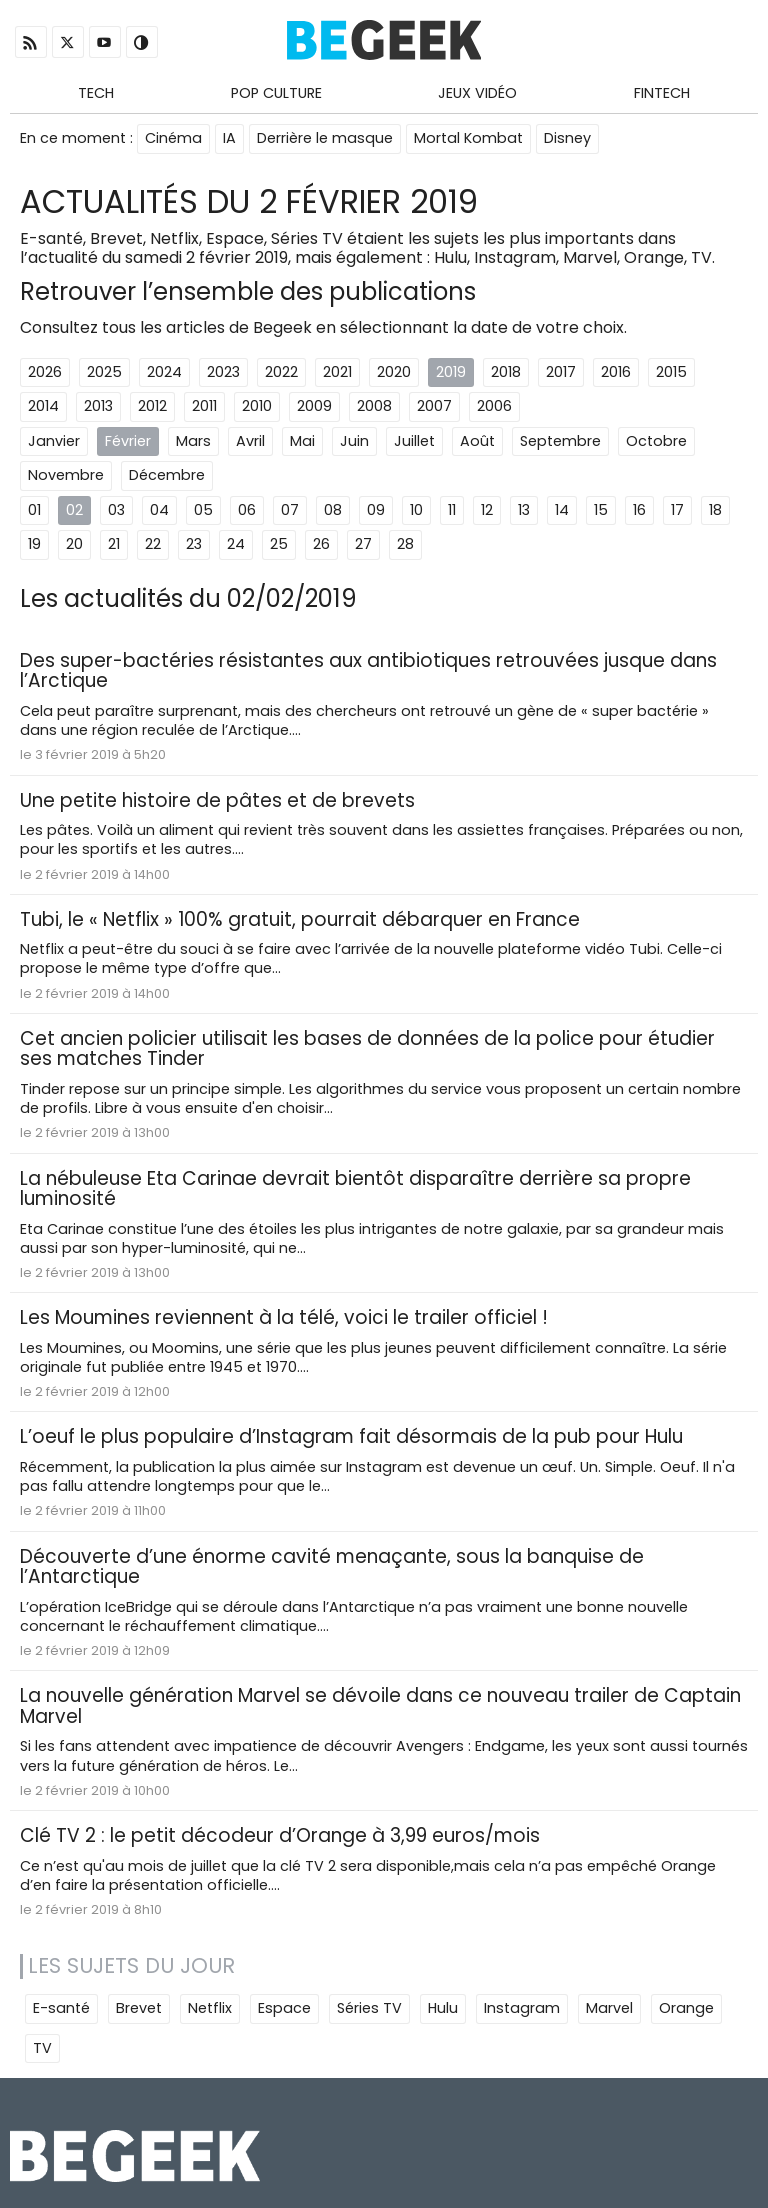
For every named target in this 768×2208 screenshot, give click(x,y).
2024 (164, 372)
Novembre (66, 475)
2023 (223, 372)
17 (677, 510)
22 (153, 544)
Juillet (414, 441)
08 (333, 510)
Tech (96, 93)
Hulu (443, 2008)
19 (34, 544)
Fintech (662, 93)
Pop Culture (276, 93)
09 (376, 510)
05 (203, 510)
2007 (434, 406)
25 (279, 544)
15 (601, 510)
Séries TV (369, 2008)
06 (247, 510)
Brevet (139, 2008)
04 (159, 510)
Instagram (522, 2008)
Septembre (560, 441)
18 (715, 510)
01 (34, 510)
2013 (98, 406)
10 (416, 510)
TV (42, 2048)
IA (229, 138)
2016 (616, 372)
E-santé (61, 2008)
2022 (281, 372)
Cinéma (173, 138)
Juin (354, 441)
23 (194, 544)
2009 (314, 406)
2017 (561, 372)
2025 (104, 372)
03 (116, 510)
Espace (284, 2008)
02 (74, 510)
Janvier (54, 441)
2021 (337, 372)
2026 (45, 372)
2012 (152, 406)
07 (290, 510)
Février (128, 441)
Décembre (167, 475)
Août (477, 441)
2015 (671, 372)
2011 (204, 406)
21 (114, 544)
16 (639, 510)
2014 (43, 406)
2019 (451, 372)
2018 (506, 372)
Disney (567, 138)
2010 (257, 406)
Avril (250, 441)
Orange (686, 2008)
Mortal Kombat (468, 138)
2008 (374, 406)
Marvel (609, 2008)
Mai (302, 441)
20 (74, 544)
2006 (494, 406)
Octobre (656, 441)
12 (487, 510)
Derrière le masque (325, 138)
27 (363, 544)
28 (405, 544)
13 (524, 510)
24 (236, 544)
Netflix (210, 2008)
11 (452, 510)
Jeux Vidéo (477, 93)
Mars (193, 441)
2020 (394, 372)
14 (562, 510)
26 (321, 544)
